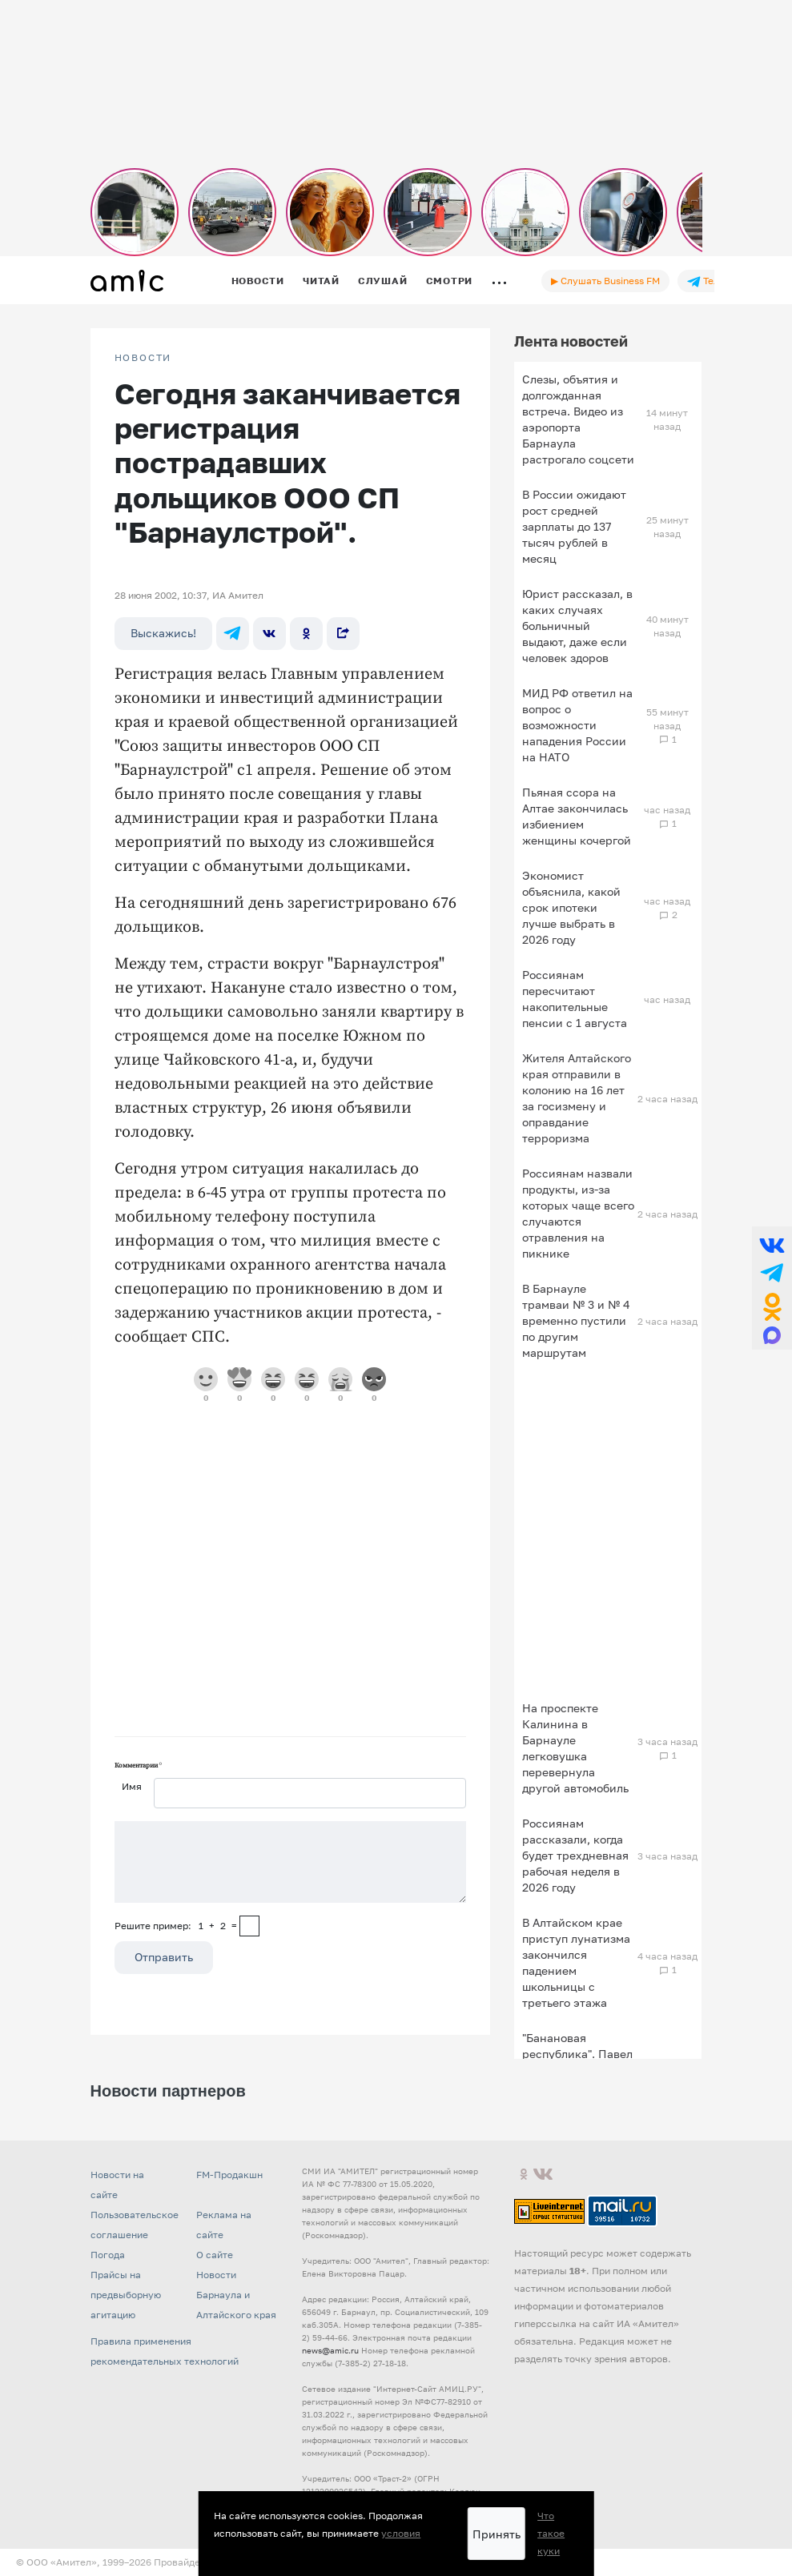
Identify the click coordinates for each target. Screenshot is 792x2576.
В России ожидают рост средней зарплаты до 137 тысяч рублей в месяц (574, 526)
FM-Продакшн (229, 2175)
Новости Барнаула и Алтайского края (236, 2295)
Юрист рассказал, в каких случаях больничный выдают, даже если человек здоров (577, 625)
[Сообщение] (290, 1862)
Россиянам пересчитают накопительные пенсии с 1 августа (574, 998)
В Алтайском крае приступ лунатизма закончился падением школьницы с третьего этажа (576, 1962)
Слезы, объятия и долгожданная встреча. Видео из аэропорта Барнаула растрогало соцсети (578, 419)
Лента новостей (571, 341)
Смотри (449, 281)
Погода (107, 2255)
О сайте (214, 2255)
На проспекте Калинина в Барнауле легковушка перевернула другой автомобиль (575, 1748)
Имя (132, 1786)
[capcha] (249, 1926)
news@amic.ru (330, 2350)
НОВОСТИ (143, 357)
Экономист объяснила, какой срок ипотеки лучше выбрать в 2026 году (571, 907)
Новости (257, 281)
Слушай (383, 281)
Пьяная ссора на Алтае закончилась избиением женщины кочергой (576, 816)
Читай (321, 281)
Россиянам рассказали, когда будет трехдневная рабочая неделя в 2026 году (575, 1855)
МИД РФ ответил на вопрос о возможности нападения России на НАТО (577, 725)
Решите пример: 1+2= (176, 1926)
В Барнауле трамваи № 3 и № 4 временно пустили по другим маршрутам (576, 1320)
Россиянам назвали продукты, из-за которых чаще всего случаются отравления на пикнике (578, 1213)
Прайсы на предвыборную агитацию (125, 2295)
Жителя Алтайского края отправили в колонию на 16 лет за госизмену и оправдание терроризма (576, 1098)
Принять (496, 2534)
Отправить (164, 1957)
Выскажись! (163, 633)
